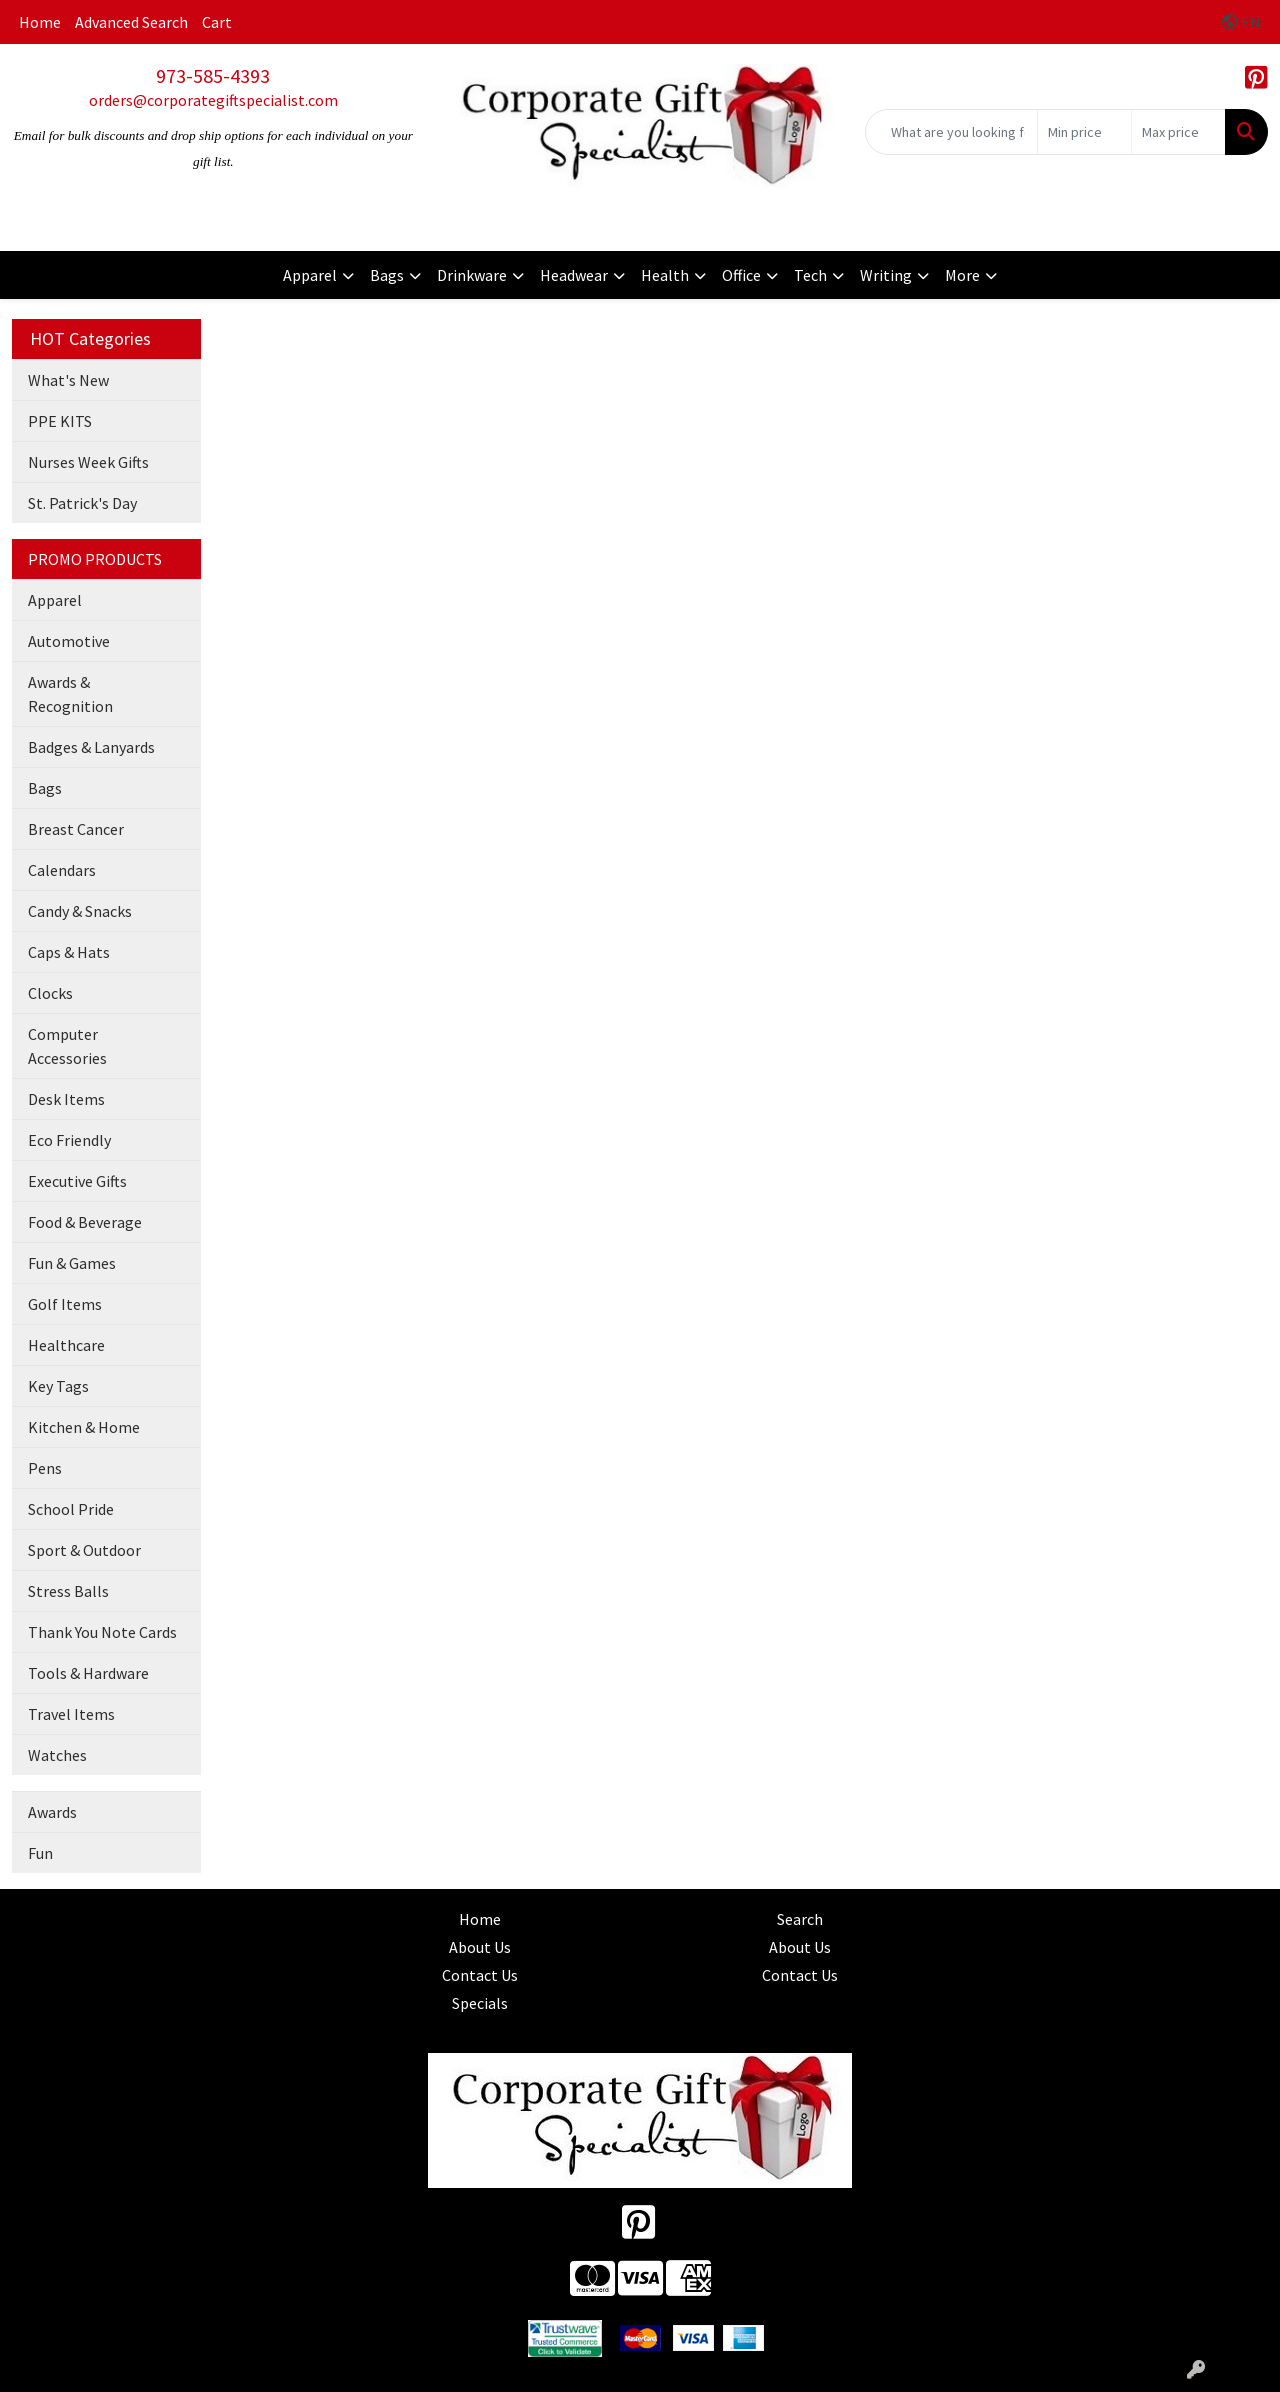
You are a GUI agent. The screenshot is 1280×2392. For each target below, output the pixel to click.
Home (40, 22)
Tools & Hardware (88, 1673)
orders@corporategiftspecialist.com (213, 100)
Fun (40, 1853)
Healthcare (66, 1345)
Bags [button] (387, 275)
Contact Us (480, 1975)
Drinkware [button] (472, 275)
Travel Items (71, 1714)
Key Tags (58, 1386)
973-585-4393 (213, 75)
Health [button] (665, 275)
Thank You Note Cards (102, 1632)
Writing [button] (886, 275)
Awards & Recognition (70, 694)
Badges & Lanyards (91, 747)
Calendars (62, 870)
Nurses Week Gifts (88, 462)
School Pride (71, 1509)
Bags (45, 788)
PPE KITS (60, 421)
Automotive (69, 641)
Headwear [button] (574, 275)
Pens (45, 1468)
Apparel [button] (310, 275)
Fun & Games (72, 1263)
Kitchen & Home (84, 1427)
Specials (480, 2003)
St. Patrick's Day (82, 503)
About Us (480, 1947)
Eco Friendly (69, 1140)
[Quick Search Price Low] (1084, 132)
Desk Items (66, 1099)
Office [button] (741, 275)
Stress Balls (68, 1591)
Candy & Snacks (80, 911)
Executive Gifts (77, 1181)
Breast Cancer (76, 829)
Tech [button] (810, 275)
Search (800, 1919)
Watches (57, 1755)
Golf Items (65, 1304)
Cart (217, 22)
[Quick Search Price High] (1178, 132)
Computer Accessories (67, 1046)
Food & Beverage (85, 1222)
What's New (68, 380)
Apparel (55, 600)
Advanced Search (131, 22)
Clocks (50, 993)
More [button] (962, 275)
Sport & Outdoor (84, 1550)
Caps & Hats (69, 952)
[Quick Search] (951, 132)
